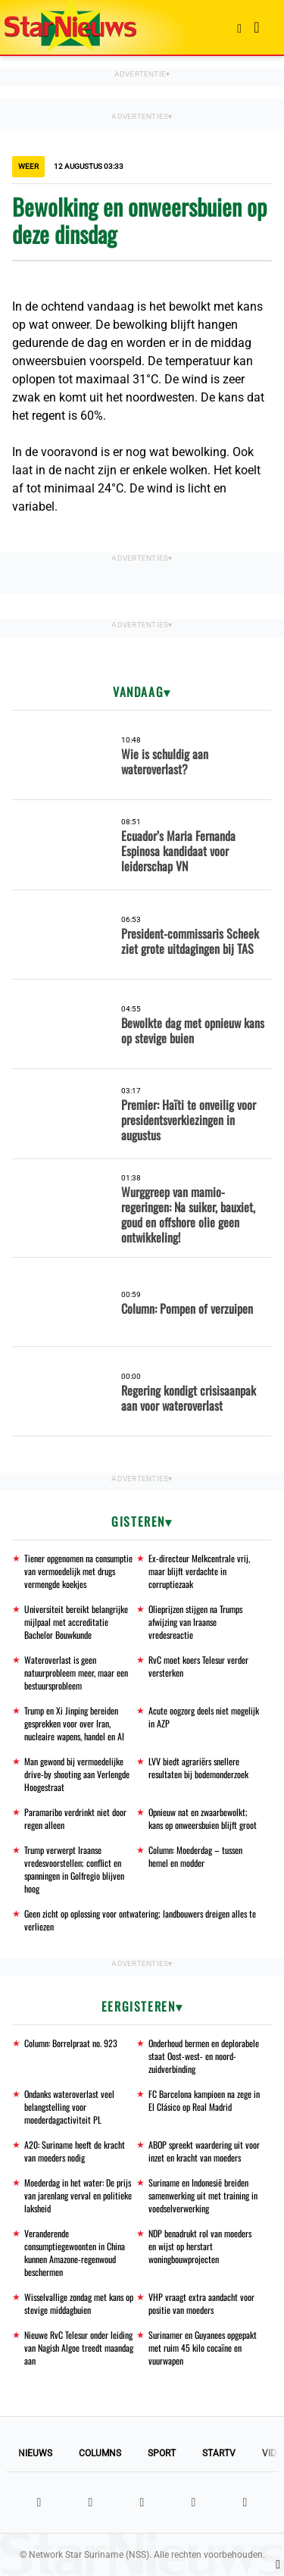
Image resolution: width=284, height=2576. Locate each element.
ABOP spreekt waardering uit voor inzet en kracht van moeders (204, 2151)
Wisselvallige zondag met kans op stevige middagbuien (78, 2303)
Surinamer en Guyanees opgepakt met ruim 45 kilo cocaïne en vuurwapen (202, 2347)
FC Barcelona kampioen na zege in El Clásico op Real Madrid (204, 2100)
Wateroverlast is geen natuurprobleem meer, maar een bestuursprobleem (76, 1672)
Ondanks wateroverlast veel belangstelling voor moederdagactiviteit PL (69, 2106)
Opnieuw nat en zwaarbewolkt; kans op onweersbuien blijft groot (202, 1818)
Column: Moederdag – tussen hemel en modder (195, 1856)
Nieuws (35, 2453)
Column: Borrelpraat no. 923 (70, 2043)
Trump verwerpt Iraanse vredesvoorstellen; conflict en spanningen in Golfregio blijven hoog (74, 1869)
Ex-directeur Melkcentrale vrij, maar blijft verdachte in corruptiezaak (199, 1571)
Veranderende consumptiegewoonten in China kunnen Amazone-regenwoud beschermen (74, 2252)
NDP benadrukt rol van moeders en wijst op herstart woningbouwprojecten (199, 2246)
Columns (100, 2453)
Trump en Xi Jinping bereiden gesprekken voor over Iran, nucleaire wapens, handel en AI (74, 1723)
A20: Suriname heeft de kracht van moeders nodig (74, 2151)
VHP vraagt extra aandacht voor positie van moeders (201, 2303)
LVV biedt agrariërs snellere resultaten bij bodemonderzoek (198, 1767)
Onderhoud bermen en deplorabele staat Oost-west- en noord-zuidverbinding (203, 2056)
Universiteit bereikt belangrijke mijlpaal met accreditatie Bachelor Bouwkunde (76, 1621)
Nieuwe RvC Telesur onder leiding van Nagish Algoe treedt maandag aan (78, 2347)
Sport (162, 2453)
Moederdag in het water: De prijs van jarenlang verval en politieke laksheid (78, 2195)
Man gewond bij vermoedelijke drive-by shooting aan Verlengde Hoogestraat (77, 1774)
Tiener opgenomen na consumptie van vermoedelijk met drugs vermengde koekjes (78, 1571)
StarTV (219, 2453)
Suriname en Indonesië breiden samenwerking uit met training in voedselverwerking (202, 2195)
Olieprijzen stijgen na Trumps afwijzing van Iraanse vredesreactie (195, 1621)
